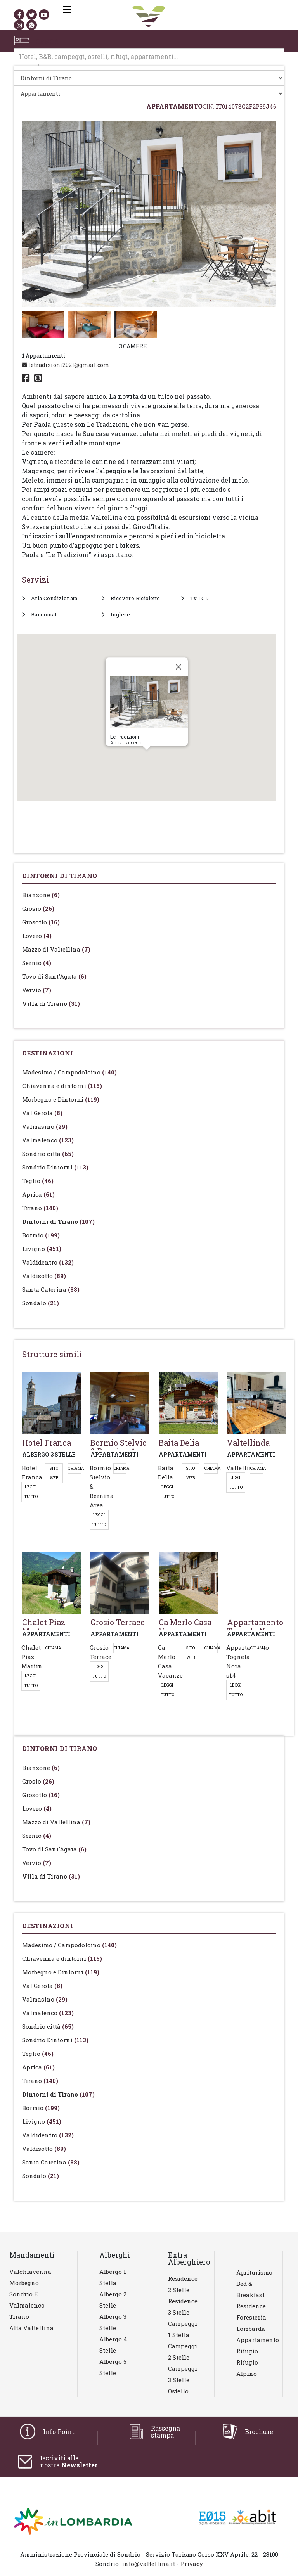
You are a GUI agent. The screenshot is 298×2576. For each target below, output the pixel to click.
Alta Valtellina (31, 2328)
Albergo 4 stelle (113, 2344)
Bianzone (41, 895)
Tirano (40, 1208)
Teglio (38, 1181)
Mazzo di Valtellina (56, 949)
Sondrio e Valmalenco (27, 2299)
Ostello (178, 2391)
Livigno (41, 1249)
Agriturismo (253, 2272)
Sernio (36, 963)
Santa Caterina (51, 1289)
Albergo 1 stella (112, 2277)
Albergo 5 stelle (112, 2367)
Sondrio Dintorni (55, 1167)
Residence (251, 2306)
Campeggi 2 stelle (182, 2351)
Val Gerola (42, 1113)
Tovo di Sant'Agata (54, 976)
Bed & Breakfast (250, 2289)
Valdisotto (44, 1276)
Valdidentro (48, 1262)
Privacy (191, 2563)
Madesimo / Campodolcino (69, 1072)
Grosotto (41, 922)
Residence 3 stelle (183, 2306)
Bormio (41, 1235)
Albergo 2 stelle (112, 2299)
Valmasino (45, 1126)
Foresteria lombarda (251, 2322)
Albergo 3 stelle (112, 2322)
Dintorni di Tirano (58, 1221)
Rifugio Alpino (247, 2367)
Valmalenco (48, 1140)
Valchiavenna (30, 2271)
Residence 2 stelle (183, 2284)
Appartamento (253, 2340)
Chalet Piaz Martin (31, 1657)
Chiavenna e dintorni (62, 1086)
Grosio (38, 908)
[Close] (178, 666)
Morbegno (24, 2283)
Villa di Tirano (51, 1003)
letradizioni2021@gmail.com (65, 364)
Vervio (36, 990)
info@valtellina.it (148, 2563)
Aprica (38, 1194)
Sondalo (40, 1303)
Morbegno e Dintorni (60, 1099)
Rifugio (247, 2351)
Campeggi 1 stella (182, 2329)
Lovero (37, 935)
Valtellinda (243, 1468)
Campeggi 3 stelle (182, 2374)
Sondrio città (48, 1153)
